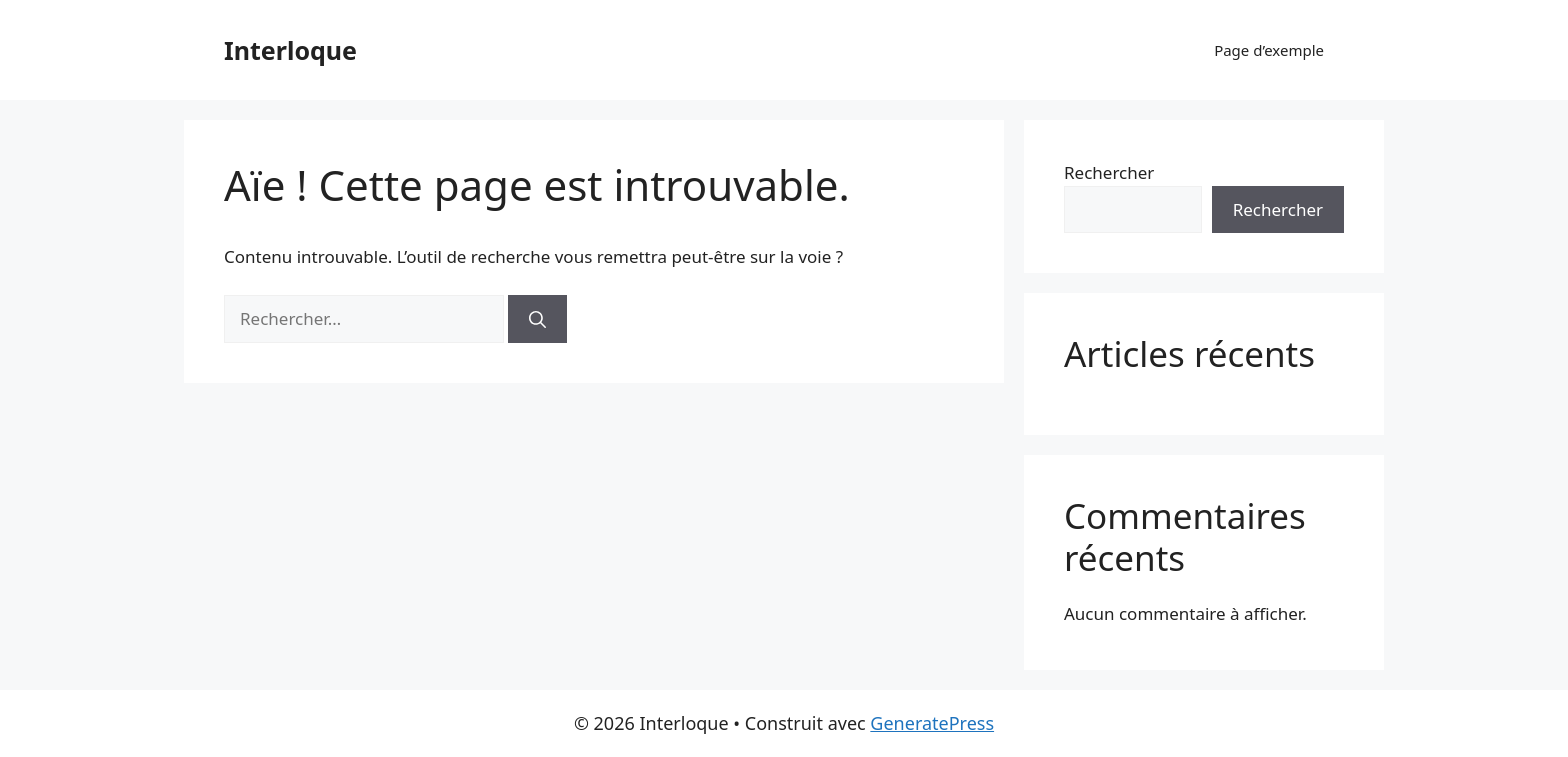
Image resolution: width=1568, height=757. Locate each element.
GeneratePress (932, 723)
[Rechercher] (537, 319)
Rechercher (1109, 172)
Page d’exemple (1269, 50)
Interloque (290, 50)
